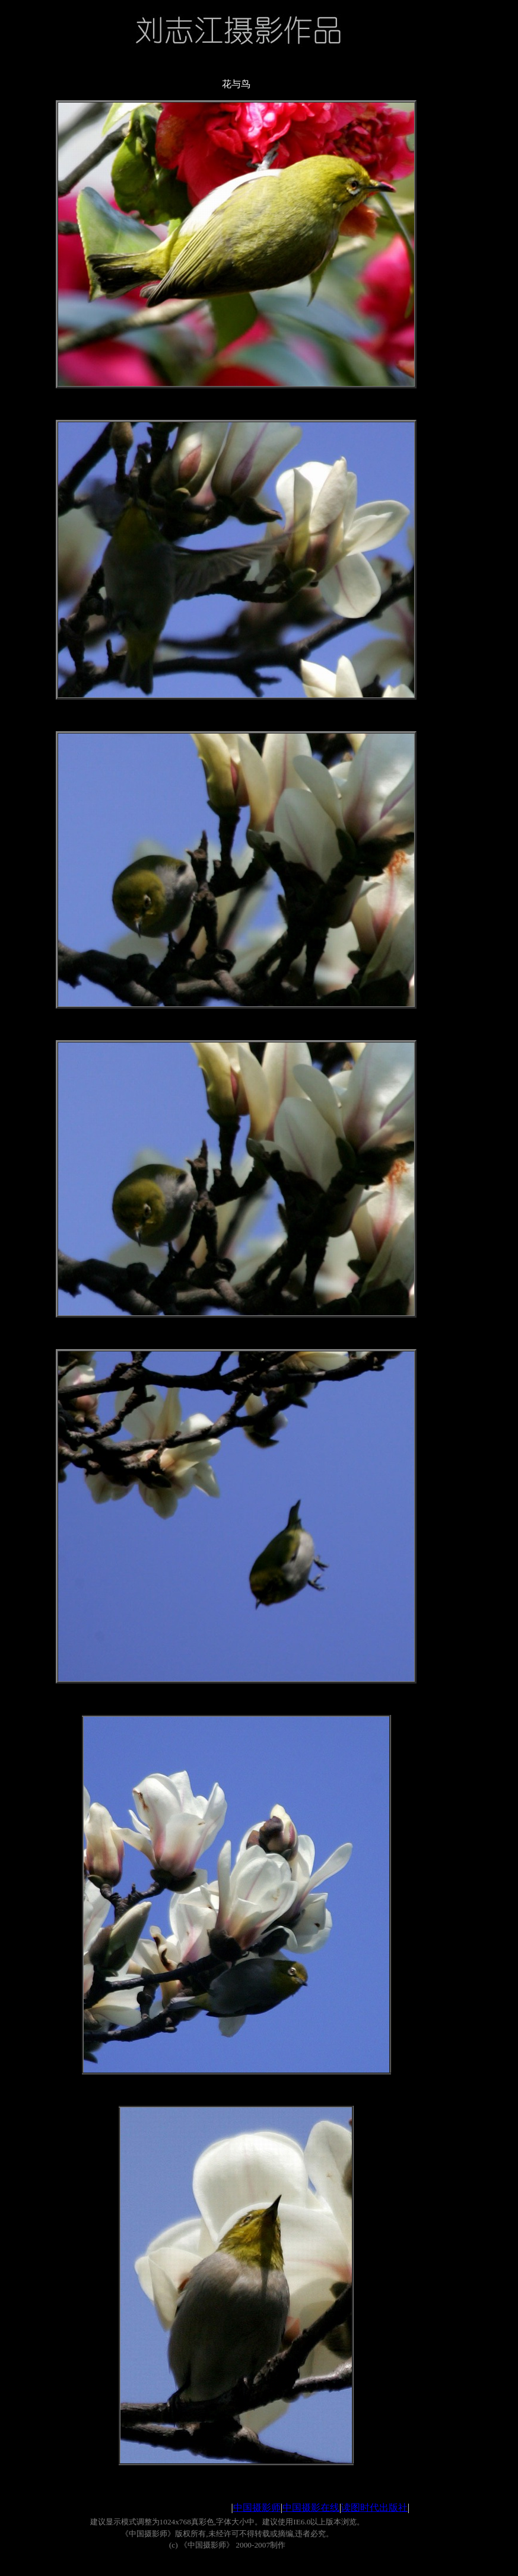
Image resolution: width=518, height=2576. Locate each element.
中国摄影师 (257, 2507)
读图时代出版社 (374, 2507)
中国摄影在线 (310, 2507)
